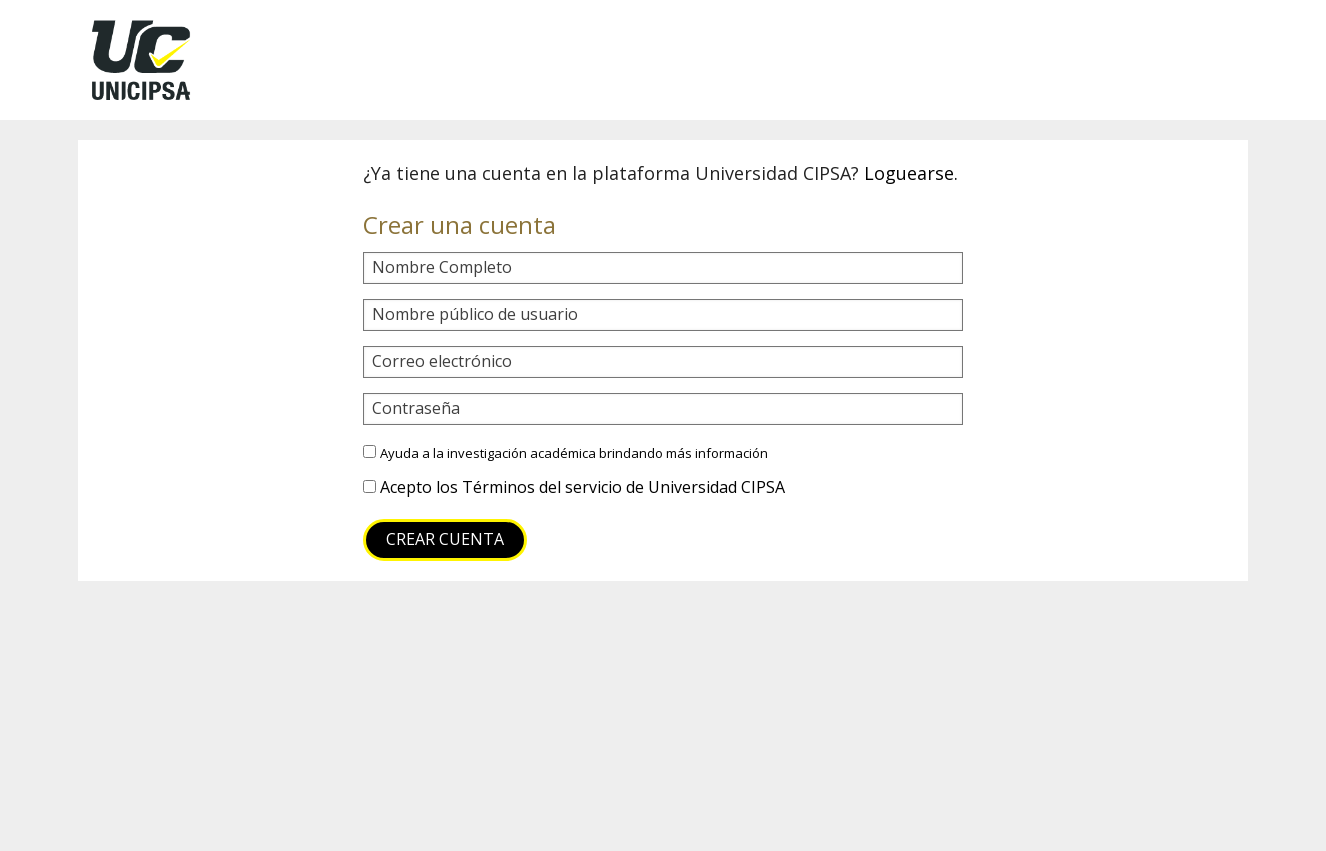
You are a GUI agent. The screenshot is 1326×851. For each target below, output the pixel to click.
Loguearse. (911, 173)
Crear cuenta (445, 539)
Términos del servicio (542, 487)
